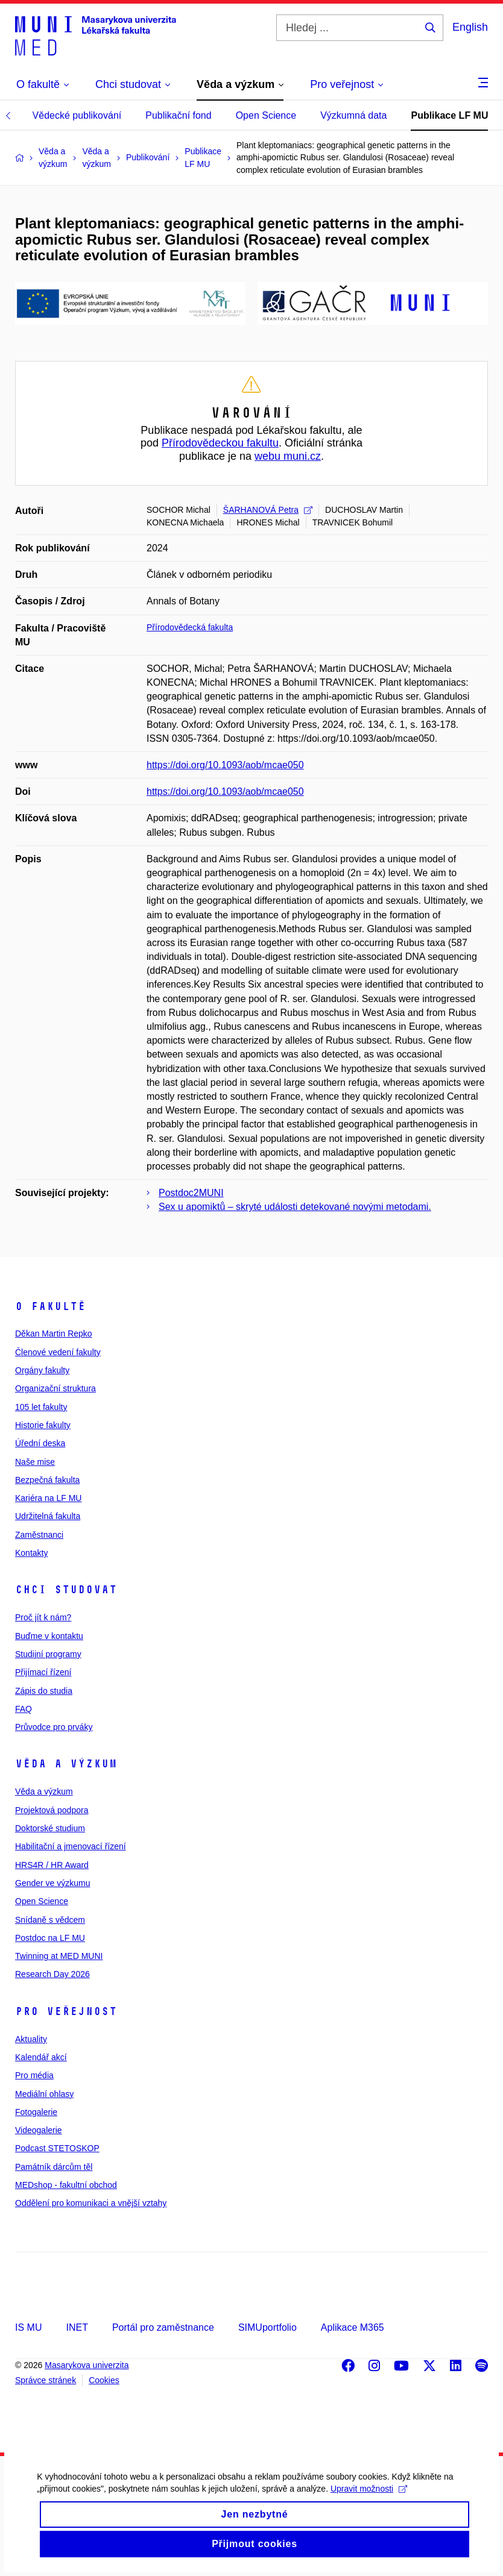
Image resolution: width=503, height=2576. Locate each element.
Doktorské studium (50, 1828)
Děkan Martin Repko (53, 1333)
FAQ (23, 1709)
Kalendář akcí (41, 2057)
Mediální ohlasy (44, 2094)
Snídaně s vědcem (50, 1920)
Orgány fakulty (42, 1370)
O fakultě (50, 1306)
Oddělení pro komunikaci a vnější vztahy (90, 2203)
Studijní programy (48, 1654)
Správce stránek (45, 2380)
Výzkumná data (353, 115)
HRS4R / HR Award (52, 1865)
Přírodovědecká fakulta (190, 627)
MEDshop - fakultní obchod (66, 2185)
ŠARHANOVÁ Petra (267, 510)
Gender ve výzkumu (52, 1883)
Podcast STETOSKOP (57, 2148)
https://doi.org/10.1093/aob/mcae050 (225, 765)
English (470, 27)
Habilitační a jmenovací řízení (70, 1846)
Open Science (266, 115)
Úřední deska (40, 1443)
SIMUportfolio (267, 2327)
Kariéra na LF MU (48, 1498)
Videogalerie (38, 2130)
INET (76, 2327)
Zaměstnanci (39, 1535)
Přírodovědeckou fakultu (220, 443)
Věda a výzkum (66, 1763)
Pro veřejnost (66, 2011)
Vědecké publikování (77, 115)
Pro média (34, 2075)
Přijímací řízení (43, 1672)
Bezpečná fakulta (47, 1480)
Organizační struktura (55, 1388)
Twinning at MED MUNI (59, 1956)
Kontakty (31, 1553)
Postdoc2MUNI (191, 1193)
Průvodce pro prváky (53, 1727)
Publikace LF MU (449, 115)
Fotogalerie (36, 2112)
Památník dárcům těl (53, 2167)
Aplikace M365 (352, 2327)
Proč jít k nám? (43, 1617)
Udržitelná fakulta (47, 1516)
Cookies (104, 2380)
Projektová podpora (51, 1810)
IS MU (28, 2327)
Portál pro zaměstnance (163, 2327)
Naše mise (35, 1462)
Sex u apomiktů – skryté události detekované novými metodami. (295, 1207)
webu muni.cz (288, 456)
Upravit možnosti (368, 2500)
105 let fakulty (41, 1407)
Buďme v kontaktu (49, 1636)
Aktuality (31, 2039)
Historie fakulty (43, 1425)
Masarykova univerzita (86, 2365)
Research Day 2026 (52, 1974)
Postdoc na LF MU (50, 1938)
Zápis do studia (43, 1691)
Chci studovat (66, 1589)
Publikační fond (178, 115)
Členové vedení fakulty (58, 1352)
